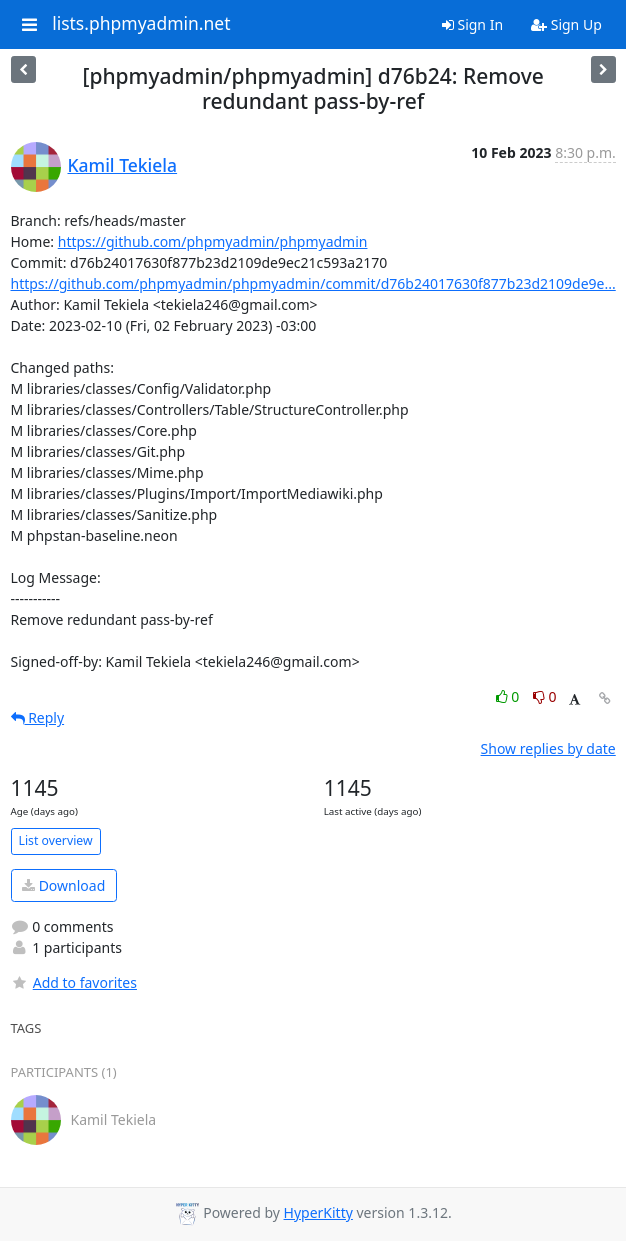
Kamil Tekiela (123, 165)
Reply (38, 717)
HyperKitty (318, 1212)
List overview (56, 840)
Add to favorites (74, 982)
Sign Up (566, 24)
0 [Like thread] (509, 696)
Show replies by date (548, 748)
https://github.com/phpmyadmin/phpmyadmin (213, 241)
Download (63, 885)
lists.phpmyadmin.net (141, 24)
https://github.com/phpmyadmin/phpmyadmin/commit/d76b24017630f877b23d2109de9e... (313, 283)
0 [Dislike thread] (545, 696)
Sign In (472, 24)
